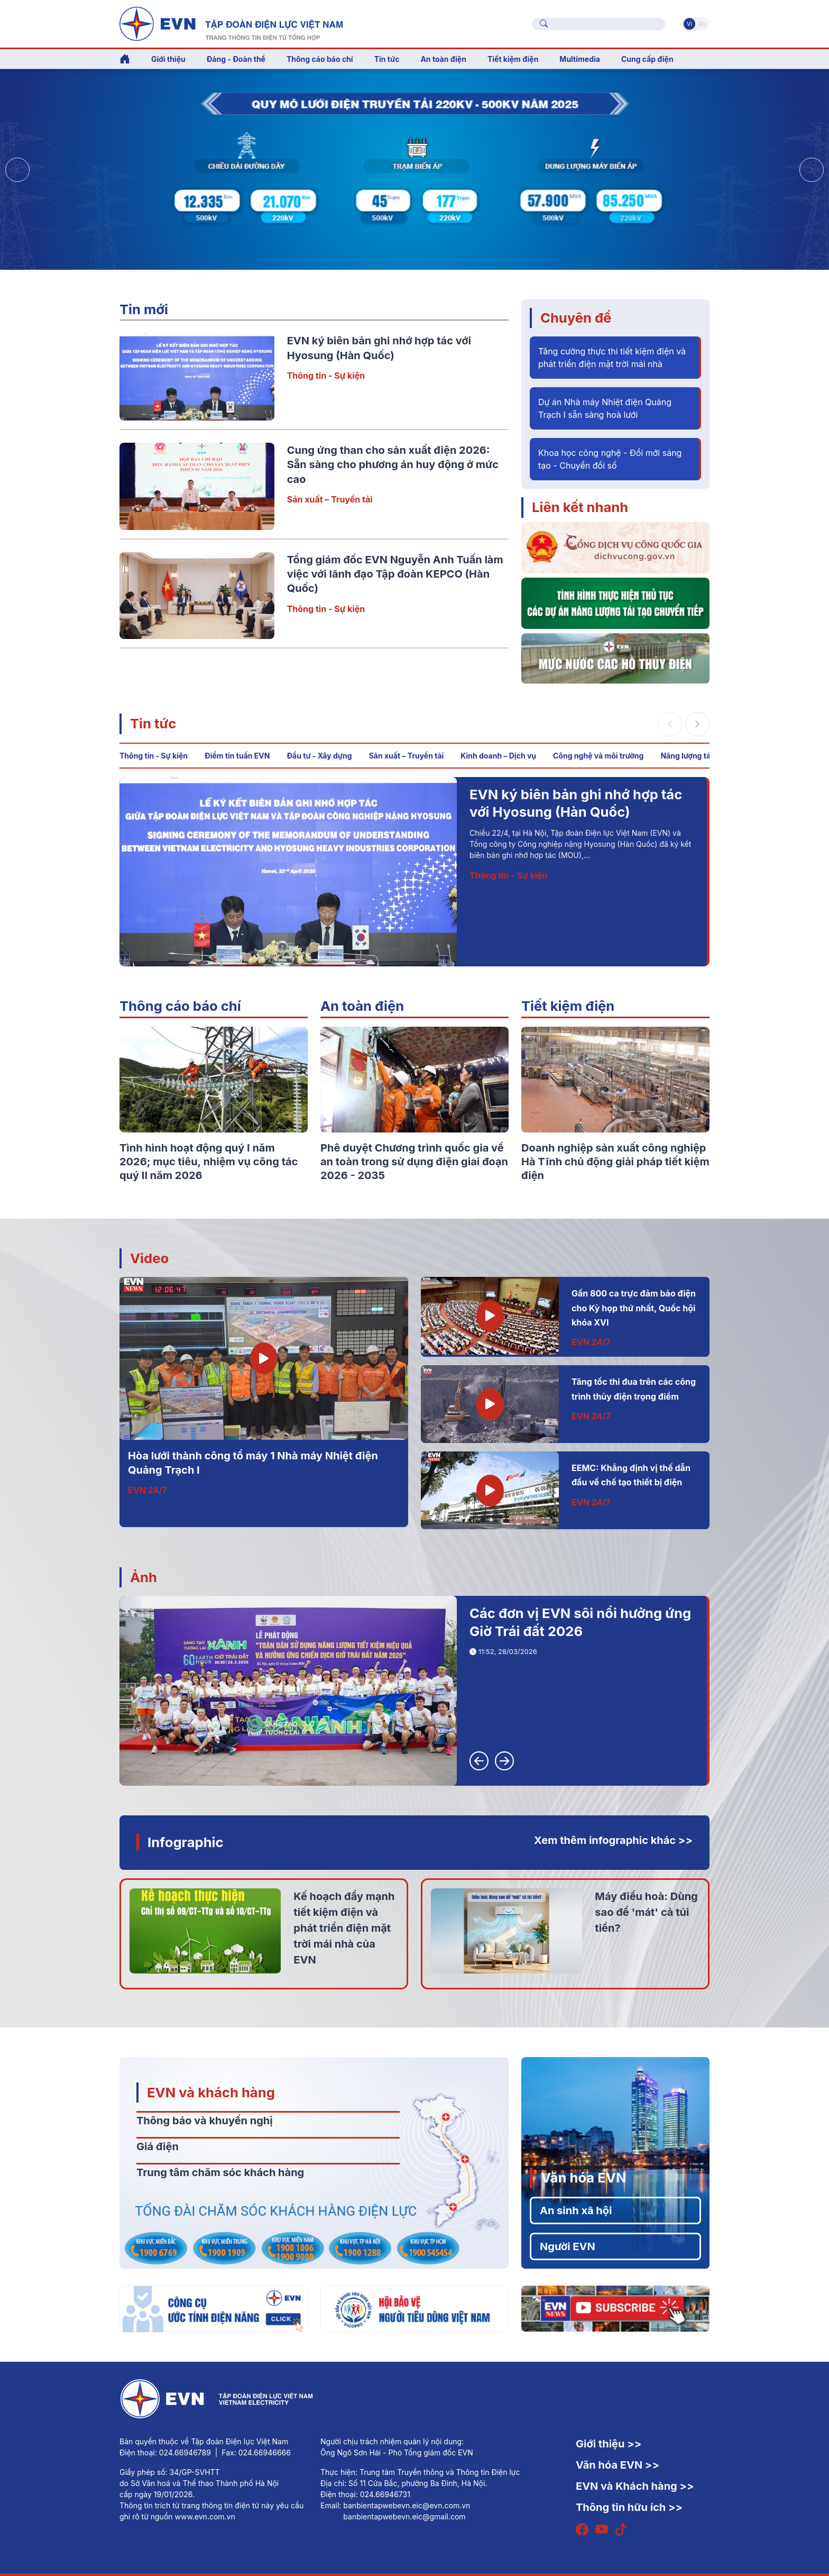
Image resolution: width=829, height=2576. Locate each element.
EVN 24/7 (147, 1490)
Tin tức (153, 723)
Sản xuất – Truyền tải (330, 499)
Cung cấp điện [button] (647, 58)
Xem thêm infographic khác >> (613, 1840)
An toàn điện (362, 1006)
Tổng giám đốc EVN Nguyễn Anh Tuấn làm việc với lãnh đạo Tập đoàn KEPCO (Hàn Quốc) (395, 574)
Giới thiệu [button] (168, 58)
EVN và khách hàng (211, 2092)
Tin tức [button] (387, 58)
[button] (811, 170)
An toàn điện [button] (443, 58)
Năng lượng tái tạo (693, 755)
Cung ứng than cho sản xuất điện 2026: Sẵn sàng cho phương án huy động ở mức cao (393, 465)
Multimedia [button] (579, 58)
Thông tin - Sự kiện (326, 375)
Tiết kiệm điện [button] (512, 58)
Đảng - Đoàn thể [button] (236, 58)
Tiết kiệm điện (567, 1006)
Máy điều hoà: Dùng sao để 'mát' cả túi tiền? (646, 1912)
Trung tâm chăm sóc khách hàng (220, 2172)
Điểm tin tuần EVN (237, 755)
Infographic (186, 1842)
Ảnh (143, 1577)
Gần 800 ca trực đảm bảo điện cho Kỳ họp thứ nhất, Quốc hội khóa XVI (634, 1308)
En (702, 24)
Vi (689, 24)
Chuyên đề (575, 317)
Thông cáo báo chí (320, 58)
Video (149, 1258)
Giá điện (157, 2146)
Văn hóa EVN (583, 2177)
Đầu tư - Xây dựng (319, 755)
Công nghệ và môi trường (598, 755)
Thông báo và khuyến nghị (204, 2120)
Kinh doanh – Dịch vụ (498, 755)
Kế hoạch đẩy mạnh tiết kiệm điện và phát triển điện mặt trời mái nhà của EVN (343, 1928)
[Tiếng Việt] (231, 22)
